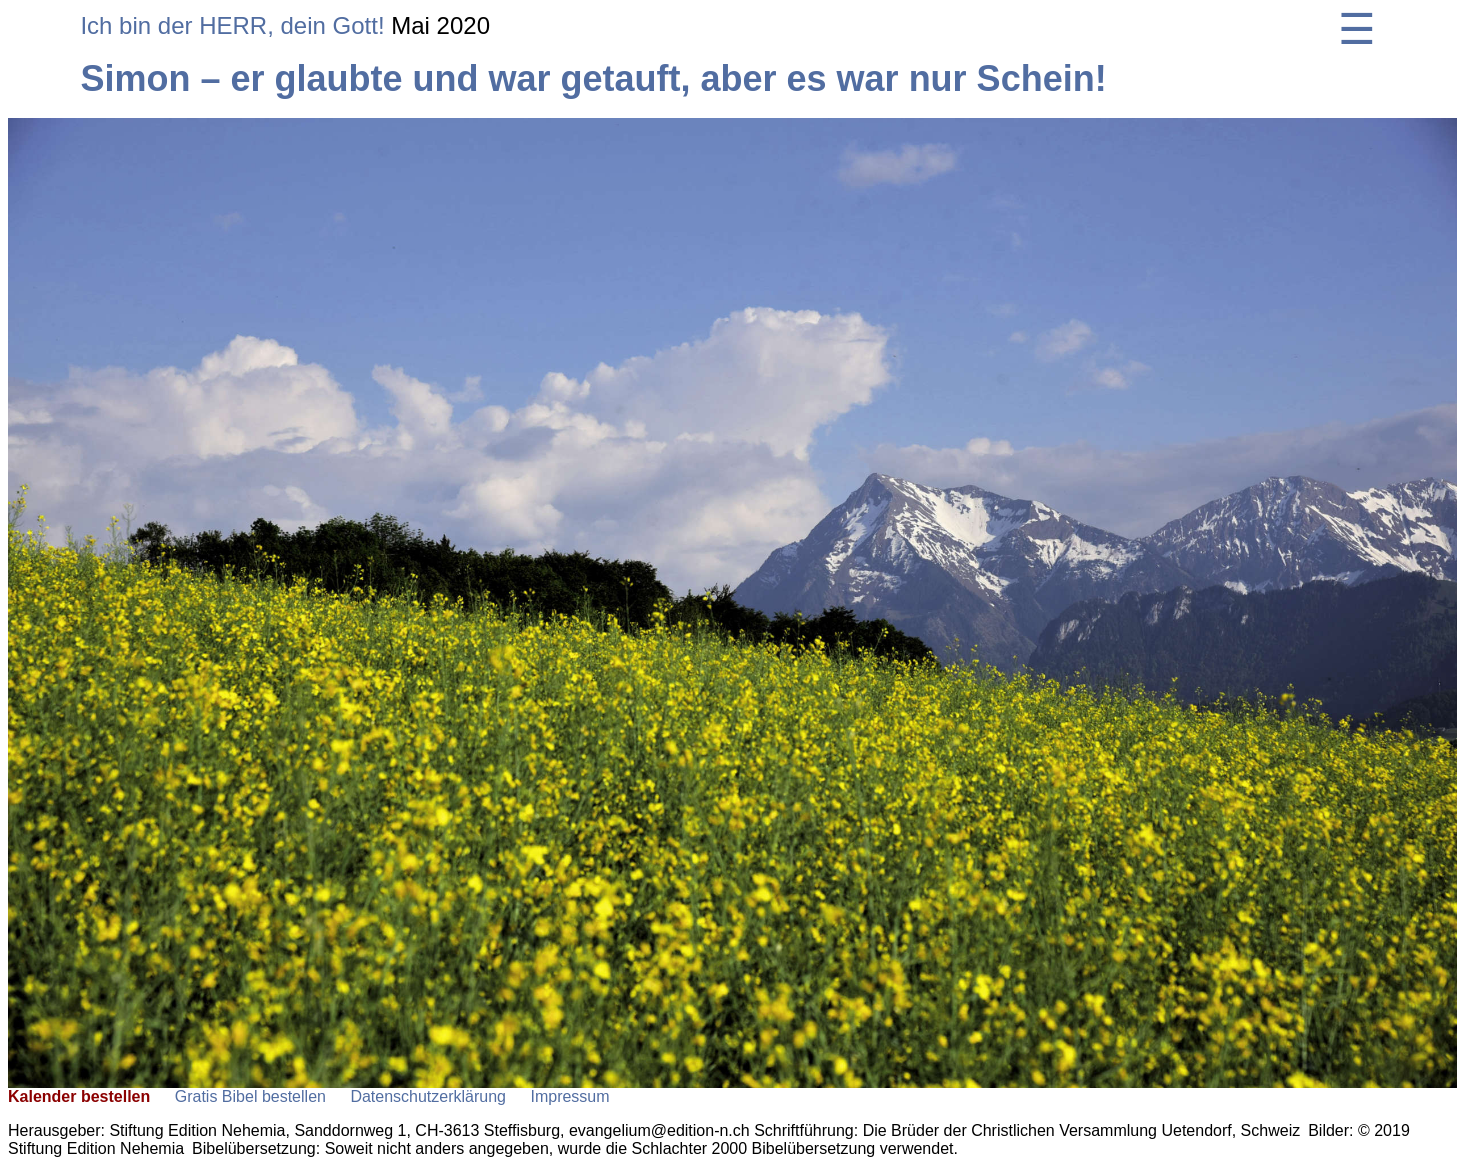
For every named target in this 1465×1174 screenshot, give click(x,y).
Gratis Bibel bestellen (250, 1096)
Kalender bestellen (79, 1096)
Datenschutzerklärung (428, 1096)
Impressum (569, 1096)
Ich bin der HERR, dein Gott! (232, 25)
